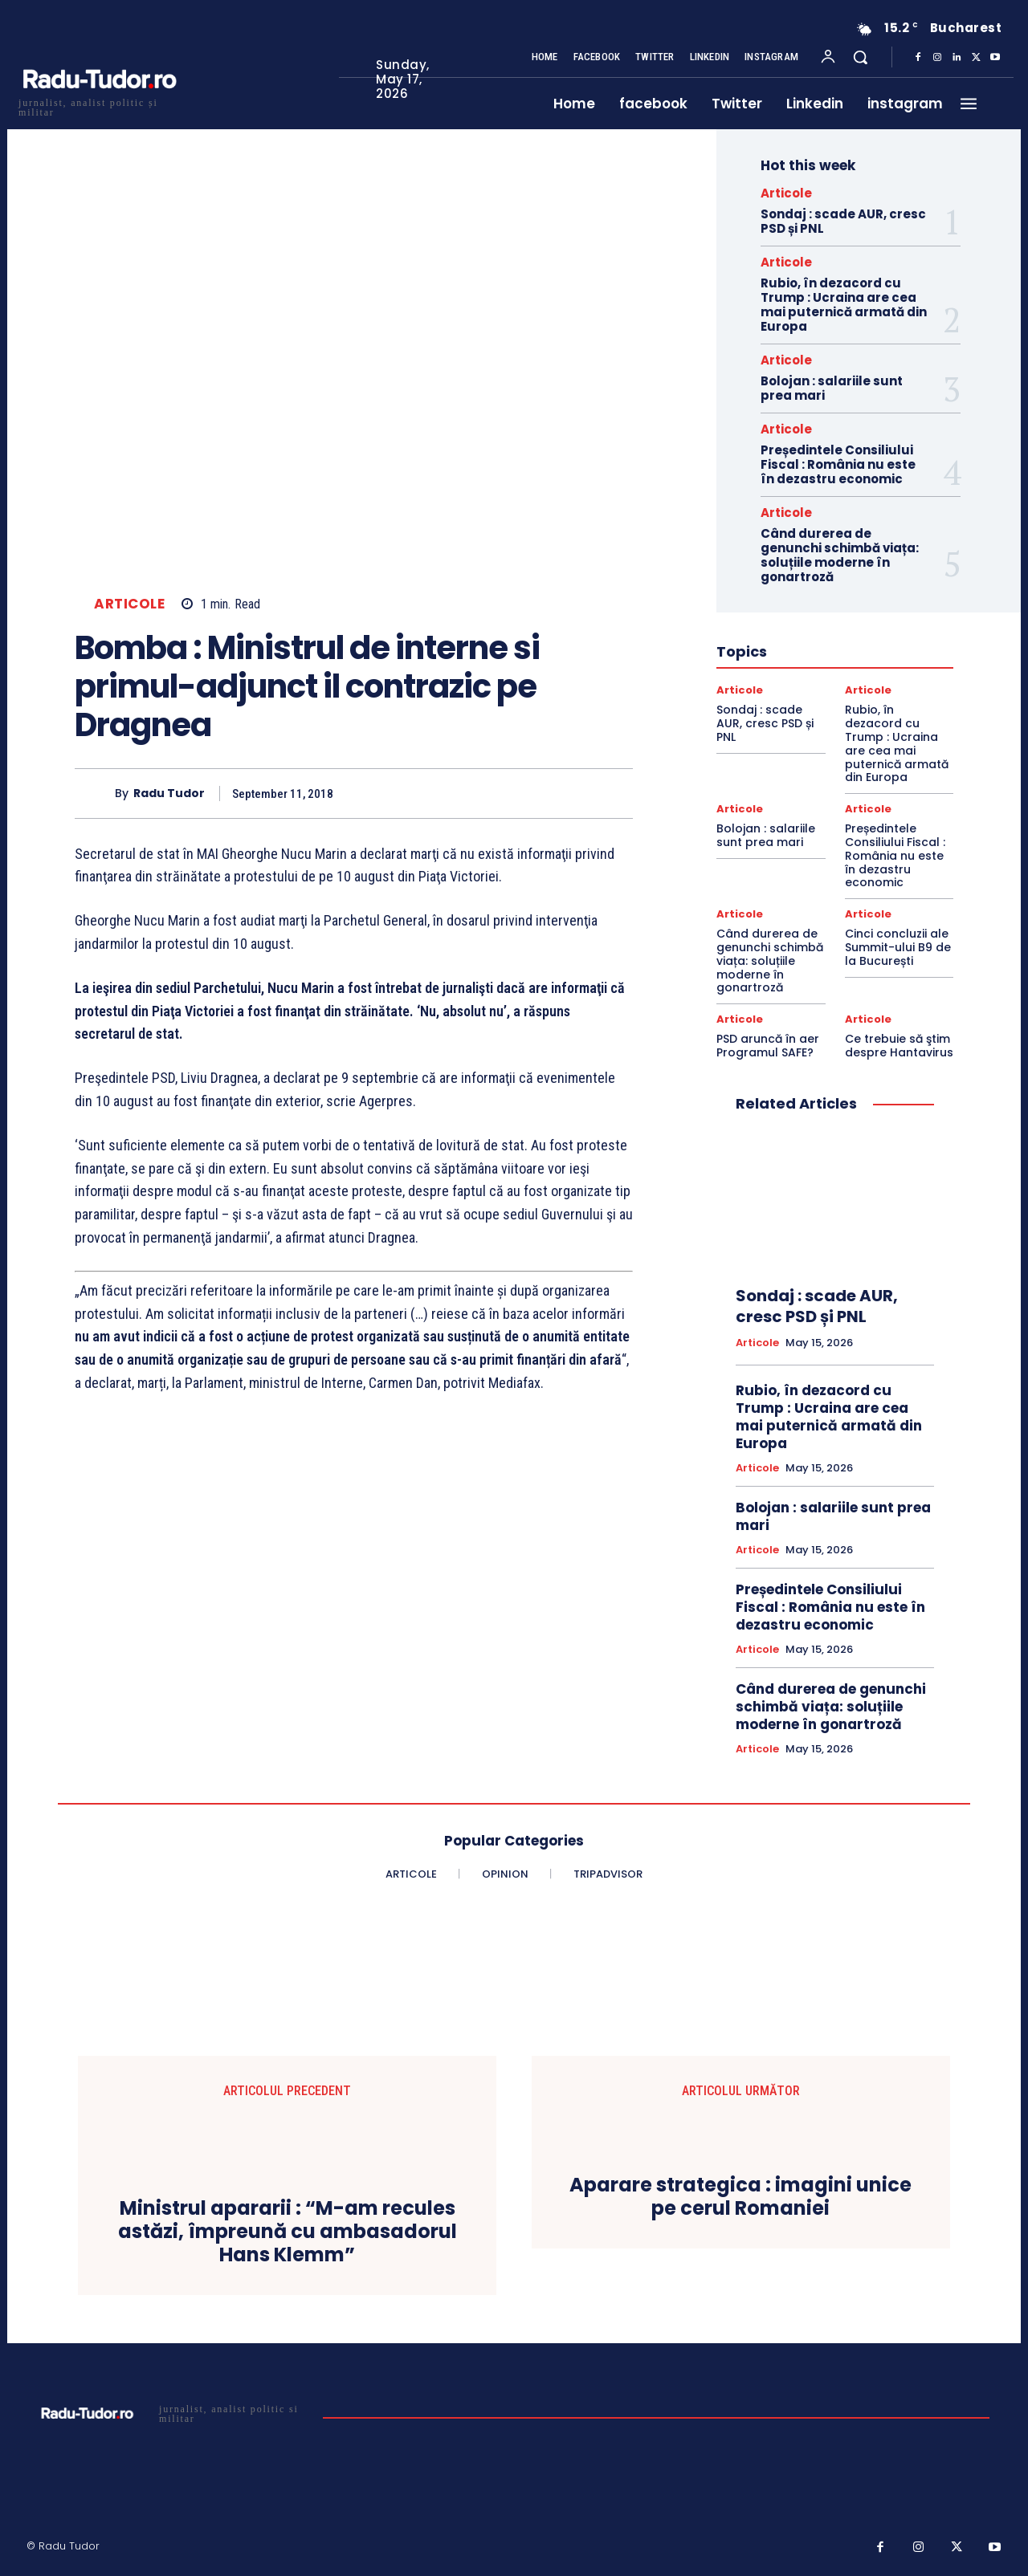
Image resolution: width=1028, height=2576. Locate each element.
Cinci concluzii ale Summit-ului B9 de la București (898, 947)
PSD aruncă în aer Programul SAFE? (767, 1045)
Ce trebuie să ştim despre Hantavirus (899, 1045)
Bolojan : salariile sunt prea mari (832, 388)
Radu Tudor (169, 793)
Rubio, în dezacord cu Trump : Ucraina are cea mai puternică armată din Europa (844, 305)
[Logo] (98, 105)
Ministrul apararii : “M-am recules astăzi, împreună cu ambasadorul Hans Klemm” (287, 2231)
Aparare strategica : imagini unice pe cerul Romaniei (740, 2197)
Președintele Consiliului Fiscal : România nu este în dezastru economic (838, 464)
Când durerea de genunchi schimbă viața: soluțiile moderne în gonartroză (840, 555)
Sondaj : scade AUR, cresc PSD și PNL (843, 221)
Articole (129, 604)
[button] (860, 57)
